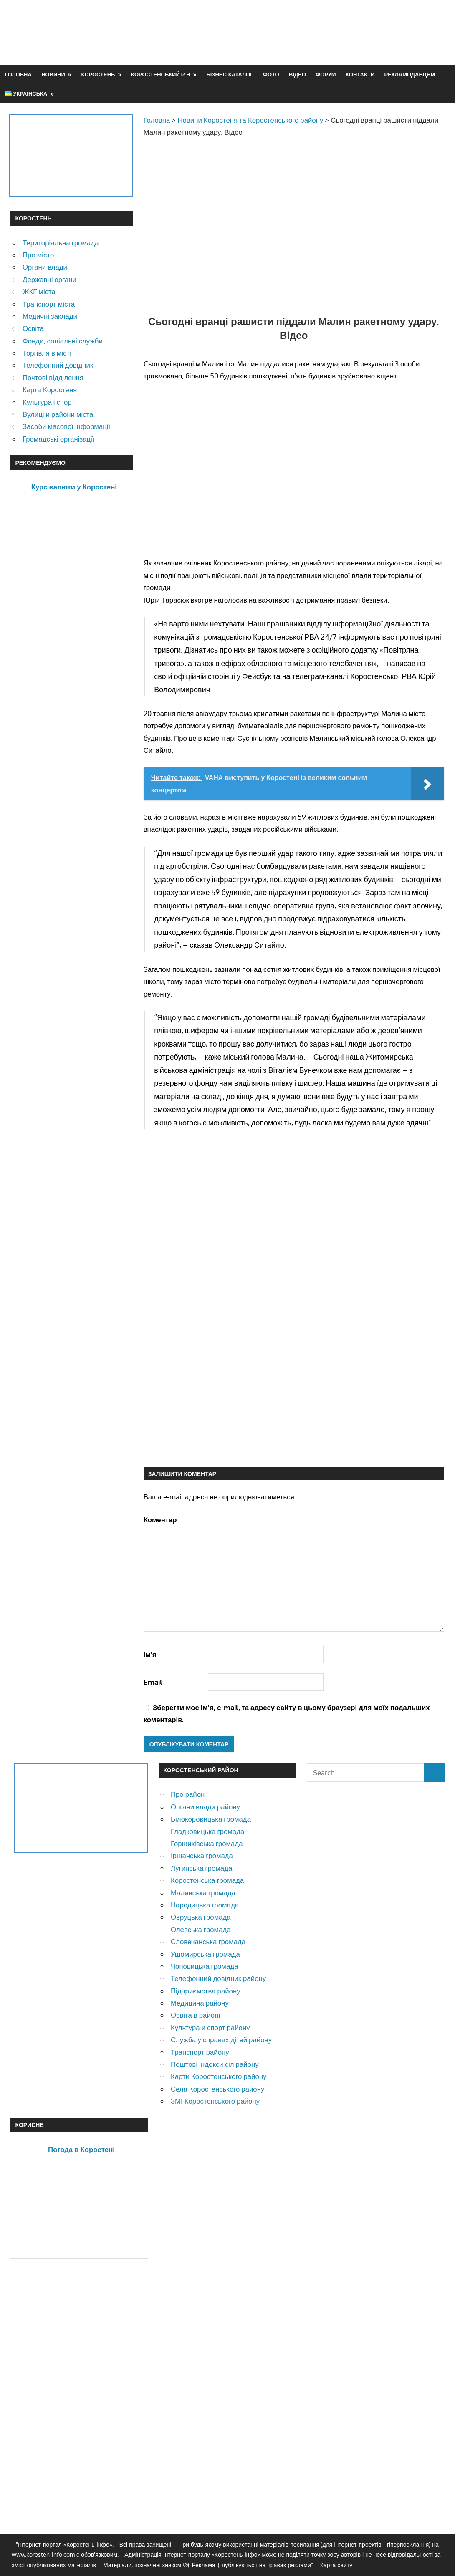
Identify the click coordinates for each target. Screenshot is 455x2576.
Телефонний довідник (58, 365)
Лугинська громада (201, 1868)
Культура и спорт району (210, 2027)
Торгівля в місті (47, 352)
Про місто (38, 254)
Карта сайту (336, 2564)
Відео (297, 74)
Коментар (160, 1519)
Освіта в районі (195, 2015)
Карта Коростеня (50, 389)
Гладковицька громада (207, 1831)
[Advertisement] (293, 32)
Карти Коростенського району (219, 2076)
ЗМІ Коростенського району (215, 2101)
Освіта (33, 328)
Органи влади (45, 266)
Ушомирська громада (205, 1954)
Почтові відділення (53, 377)
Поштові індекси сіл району (215, 2064)
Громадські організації (58, 438)
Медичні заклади (50, 316)
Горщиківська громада (207, 1843)
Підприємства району (205, 1990)
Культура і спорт (49, 402)
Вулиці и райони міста (58, 414)
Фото (271, 74)
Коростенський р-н (160, 74)
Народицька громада (205, 1904)
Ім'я (150, 1654)
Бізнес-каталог (229, 74)
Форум (326, 74)
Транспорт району (200, 2052)
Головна (18, 74)
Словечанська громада (208, 1941)
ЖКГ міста (39, 291)
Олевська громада (201, 1929)
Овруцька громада (201, 1916)
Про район (188, 1794)
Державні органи (49, 279)
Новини (53, 74)
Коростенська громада (207, 1880)
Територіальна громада (61, 242)
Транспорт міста (49, 304)
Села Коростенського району (217, 2088)
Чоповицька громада (204, 1966)
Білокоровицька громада (211, 1818)
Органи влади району (205, 1806)
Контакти (360, 74)
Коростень (98, 74)
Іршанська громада (202, 1855)
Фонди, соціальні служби (63, 340)
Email (153, 1682)
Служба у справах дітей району (221, 2039)
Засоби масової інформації (66, 426)
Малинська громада (203, 1892)
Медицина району (200, 2002)
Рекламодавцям (409, 74)
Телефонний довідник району (218, 1978)
